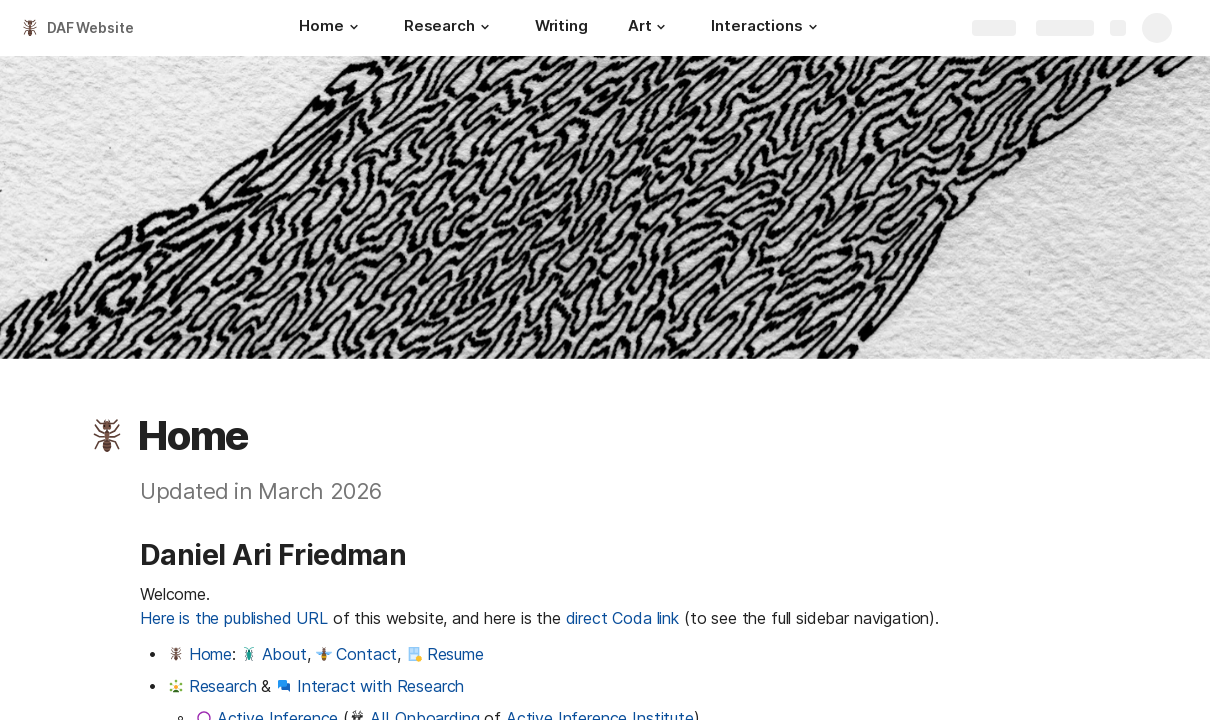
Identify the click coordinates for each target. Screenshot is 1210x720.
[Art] (650, 28)
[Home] (331, 28)
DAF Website (90, 27)
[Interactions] (766, 28)
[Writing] (561, 28)
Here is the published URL (234, 618)
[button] (354, 27)
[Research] (449, 28)
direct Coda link (622, 618)
